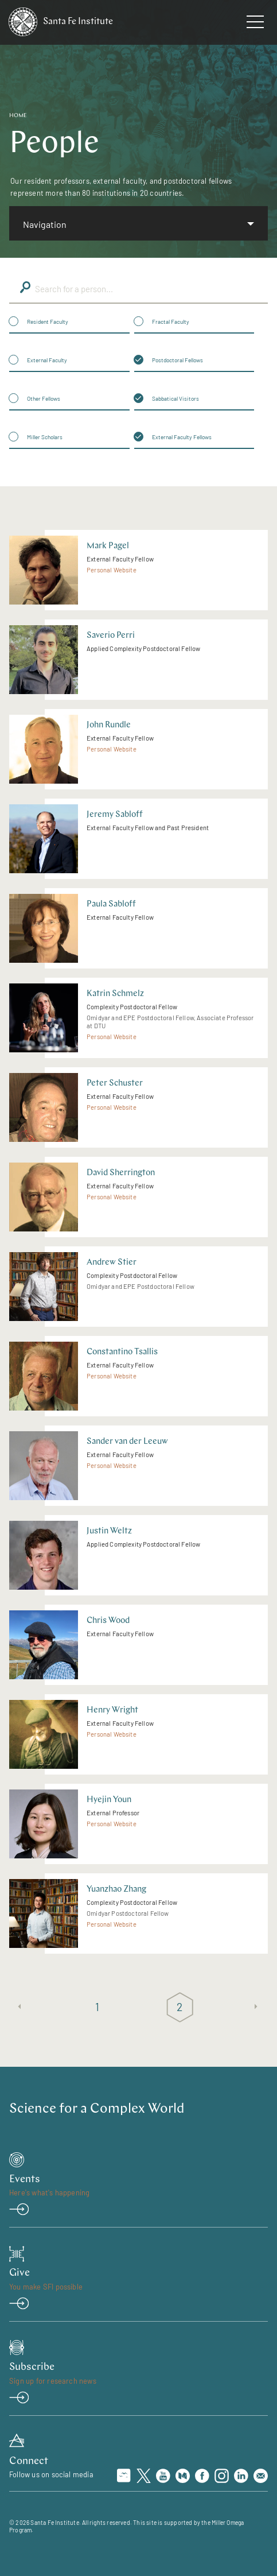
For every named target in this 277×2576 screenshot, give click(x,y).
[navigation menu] (255, 24)
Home (18, 116)
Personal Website (111, 570)
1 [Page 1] (97, 2006)
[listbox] (138, 223)
